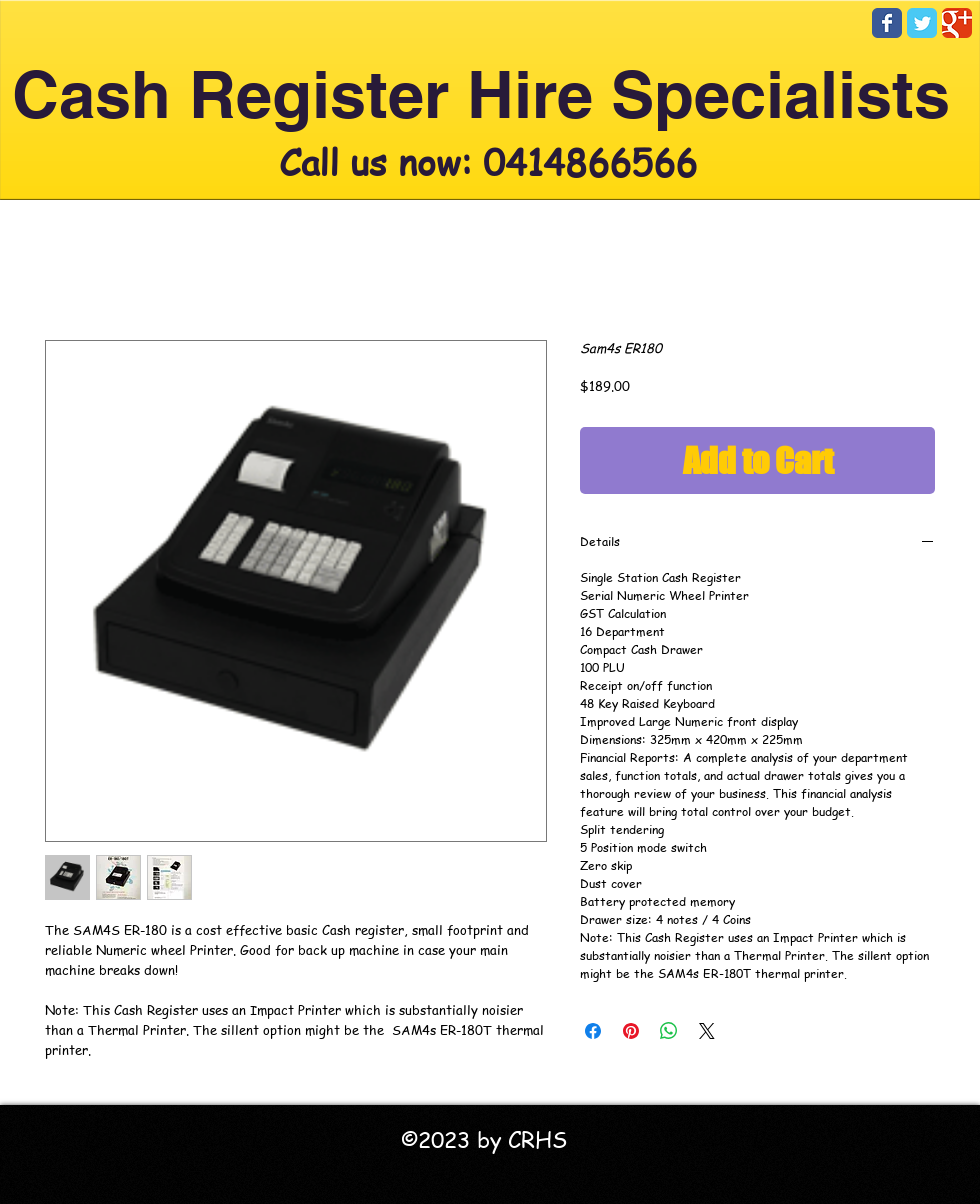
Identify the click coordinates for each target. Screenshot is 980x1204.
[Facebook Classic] (887, 23)
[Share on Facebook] (593, 1031)
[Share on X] (707, 1031)
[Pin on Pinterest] (631, 1031)
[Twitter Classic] (922, 23)
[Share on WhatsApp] (669, 1031)
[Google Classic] (957, 23)
